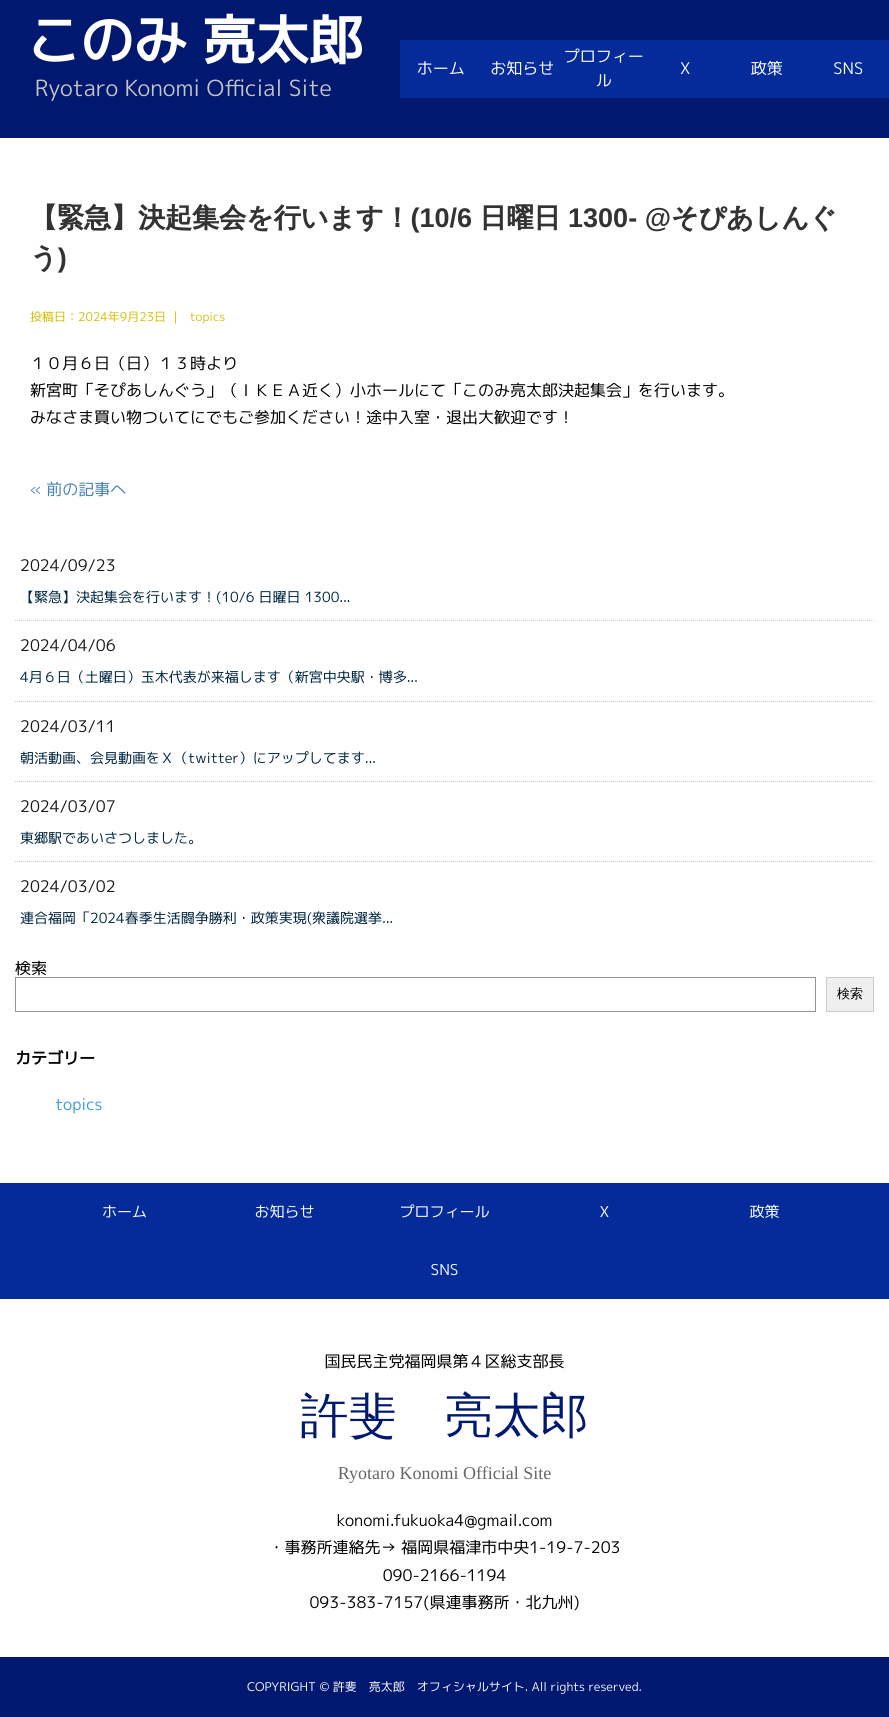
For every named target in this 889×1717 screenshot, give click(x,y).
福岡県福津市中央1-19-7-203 (510, 1548)
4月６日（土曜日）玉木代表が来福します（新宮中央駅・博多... (219, 677)
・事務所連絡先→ (332, 1548)
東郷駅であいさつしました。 (111, 838)
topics (79, 1105)
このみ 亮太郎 (194, 41)
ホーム (441, 69)
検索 (31, 969)
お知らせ (522, 69)
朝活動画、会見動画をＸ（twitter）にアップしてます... (198, 758)
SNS (848, 69)
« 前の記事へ (78, 490)
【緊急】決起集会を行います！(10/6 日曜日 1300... (185, 597)
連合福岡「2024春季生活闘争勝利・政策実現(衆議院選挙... (206, 918)
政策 (767, 69)
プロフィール (604, 69)
